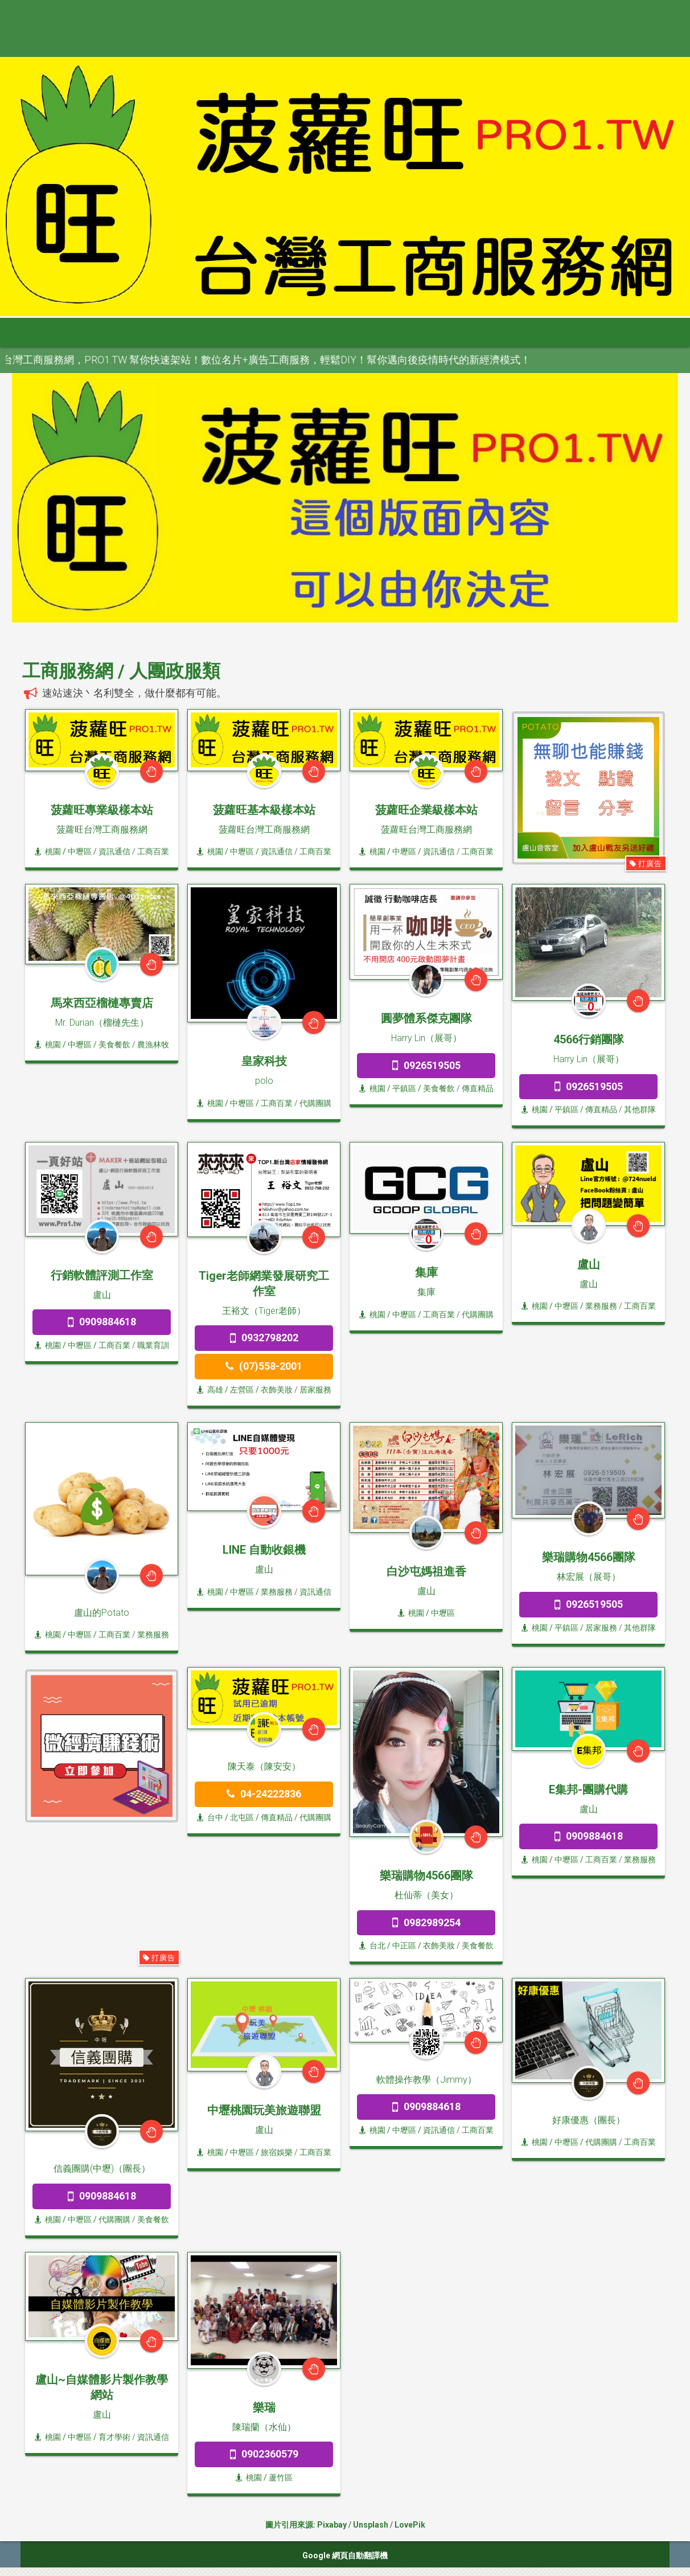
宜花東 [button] (418, 331)
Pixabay (332, 2524)
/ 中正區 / (404, 1945)
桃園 (48, 851)
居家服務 (315, 1389)
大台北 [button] (151, 331)
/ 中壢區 (439, 1612)
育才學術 (114, 2437)
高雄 (210, 1389)
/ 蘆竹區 (277, 2477)
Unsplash (370, 2524)
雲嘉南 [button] (311, 331)
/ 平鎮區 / (404, 1088)
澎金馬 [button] (472, 331)
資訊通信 (114, 851)
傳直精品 (478, 1088)
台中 (210, 1817)
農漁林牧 (153, 1044)
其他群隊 (640, 1109)
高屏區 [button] (365, 331)
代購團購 (315, 1103)
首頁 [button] (35, 331)
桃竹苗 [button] (204, 331)
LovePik (410, 2524)
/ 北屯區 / (242, 1817)
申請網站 (529, 331)
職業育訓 (153, 1345)
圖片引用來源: (291, 2524)
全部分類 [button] (92, 331)
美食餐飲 (114, 1044)
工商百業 (153, 851)
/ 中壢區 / (79, 851)
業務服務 (601, 1305)
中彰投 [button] (258, 331)
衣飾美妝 (277, 1389)
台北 (372, 1945)
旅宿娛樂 (277, 2152)
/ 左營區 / (242, 1389)
